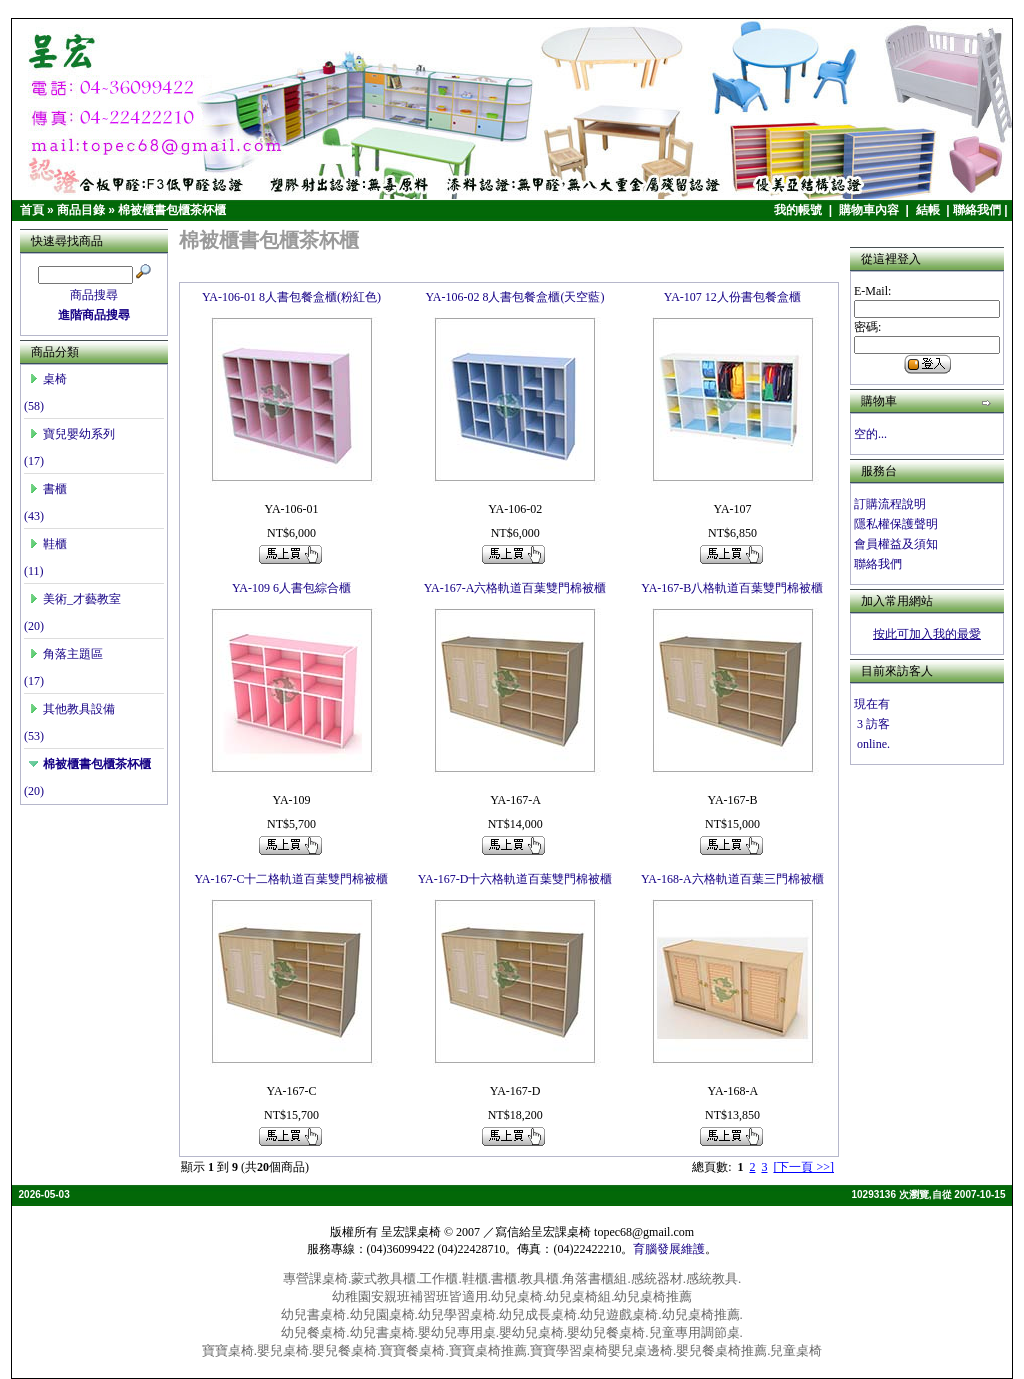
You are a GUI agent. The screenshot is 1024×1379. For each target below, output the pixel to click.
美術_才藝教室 (75, 599)
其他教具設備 (72, 709)
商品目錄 (81, 210)
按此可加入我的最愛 (927, 634)
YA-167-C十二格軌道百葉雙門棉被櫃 (291, 879)
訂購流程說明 (890, 504)
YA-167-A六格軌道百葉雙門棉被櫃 (515, 588)
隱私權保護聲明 (896, 524)
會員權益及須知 (896, 544)
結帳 (929, 210)
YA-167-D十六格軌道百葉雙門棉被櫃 (515, 879)
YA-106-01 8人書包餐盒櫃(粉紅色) (291, 297)
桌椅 (48, 379)
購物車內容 (870, 210)
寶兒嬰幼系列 (72, 434)
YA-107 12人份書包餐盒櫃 (732, 297)
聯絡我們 (977, 210)
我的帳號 (799, 210)
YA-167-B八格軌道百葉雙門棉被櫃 (732, 588)
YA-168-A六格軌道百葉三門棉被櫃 (732, 879)
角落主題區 (66, 654)
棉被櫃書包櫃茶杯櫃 (172, 210)
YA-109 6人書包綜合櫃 (291, 588)
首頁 (32, 210)
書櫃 (48, 489)
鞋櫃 (48, 544)
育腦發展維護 (669, 1249)
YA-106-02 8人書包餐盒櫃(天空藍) (514, 297)
